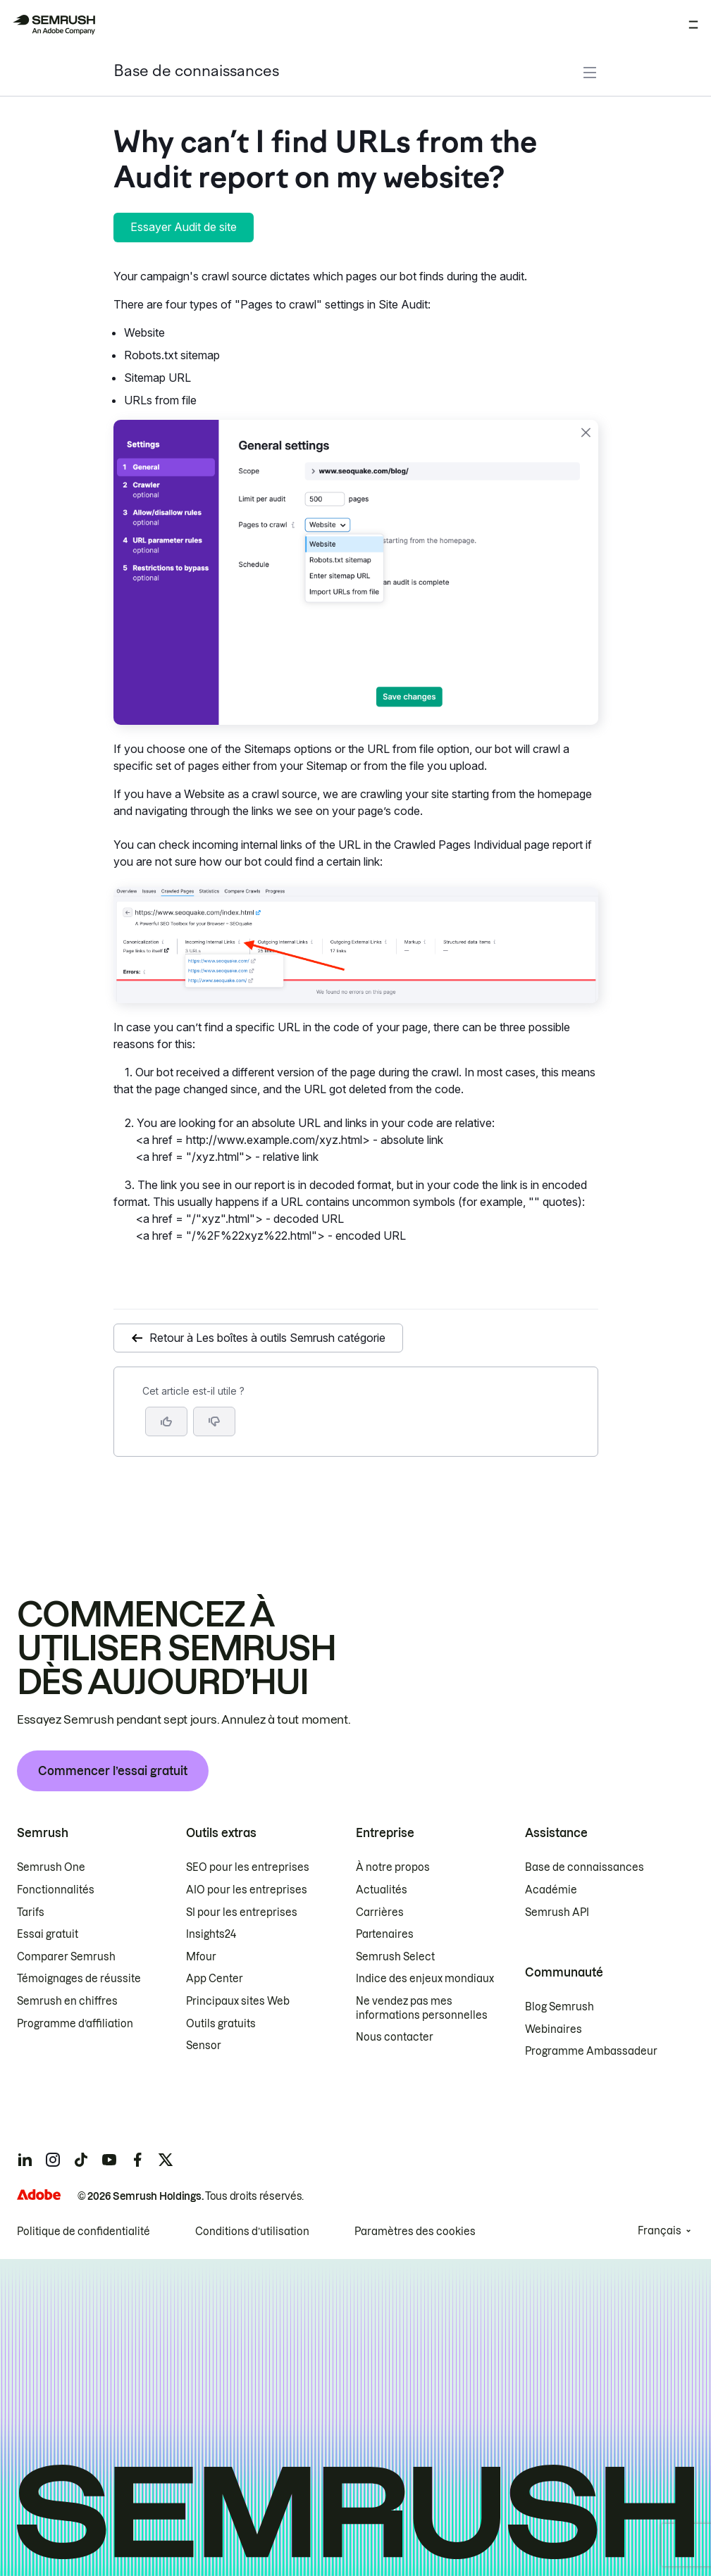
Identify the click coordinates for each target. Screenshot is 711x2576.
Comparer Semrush (66, 1956)
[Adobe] (39, 2194)
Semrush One (51, 1867)
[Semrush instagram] (53, 2160)
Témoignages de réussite (79, 1978)
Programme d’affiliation (75, 2023)
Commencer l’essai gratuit (112, 1771)
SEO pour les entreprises (247, 1867)
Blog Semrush (559, 2006)
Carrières (380, 1912)
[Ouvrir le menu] (693, 24)
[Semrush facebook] (137, 2160)
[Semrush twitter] (166, 2160)
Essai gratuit (47, 1934)
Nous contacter (394, 2037)
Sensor (203, 2045)
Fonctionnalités (55, 1890)
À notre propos (393, 1867)
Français (659, 2230)
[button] (214, 1421)
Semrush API (557, 1912)
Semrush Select (395, 1956)
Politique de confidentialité (83, 2231)
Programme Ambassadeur (591, 2051)
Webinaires (553, 2029)
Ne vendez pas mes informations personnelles (422, 2008)
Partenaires (385, 1934)
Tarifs (30, 1912)
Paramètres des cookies (415, 2231)
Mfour (201, 1956)
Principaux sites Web (238, 2001)
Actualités (381, 1890)
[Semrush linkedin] (25, 2160)
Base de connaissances (196, 72)
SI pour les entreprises (241, 1912)
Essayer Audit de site (183, 227)
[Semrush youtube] (109, 2160)
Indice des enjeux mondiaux (425, 1978)
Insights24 (211, 1934)
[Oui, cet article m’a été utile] (166, 1421)
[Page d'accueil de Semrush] (53, 25)
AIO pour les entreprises (246, 1890)
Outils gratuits (221, 2023)
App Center (214, 1978)
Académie (551, 1890)
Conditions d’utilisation (252, 2231)
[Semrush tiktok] (81, 2160)
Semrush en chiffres (67, 2001)
